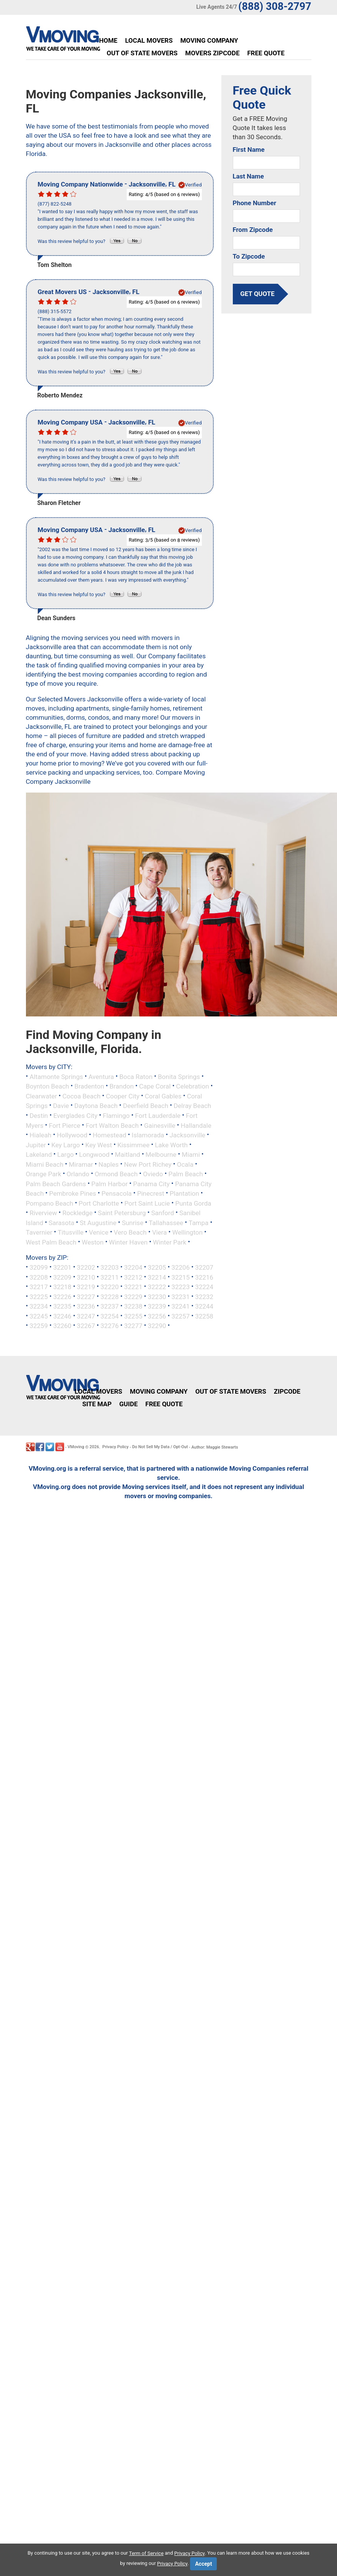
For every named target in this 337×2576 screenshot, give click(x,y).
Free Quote (266, 53)
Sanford (162, 1213)
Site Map (97, 1404)
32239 (157, 1306)
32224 (204, 1287)
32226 (62, 1296)
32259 (38, 1326)
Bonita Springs (179, 1076)
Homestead (109, 1135)
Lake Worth (171, 1144)
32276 (109, 1326)
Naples (108, 1164)
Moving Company (209, 40)
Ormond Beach (116, 1174)
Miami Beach (45, 1164)
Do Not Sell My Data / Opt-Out (160, 1446)
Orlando (77, 1174)
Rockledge (77, 1213)
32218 (62, 1287)
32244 (204, 1306)
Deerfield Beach (145, 1106)
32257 (180, 1316)
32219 (86, 1287)
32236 (86, 1306)
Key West (98, 1144)
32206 (180, 1267)
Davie (61, 1106)
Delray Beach (192, 1106)
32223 (180, 1287)
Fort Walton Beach (112, 1125)
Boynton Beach (47, 1086)
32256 (157, 1316)
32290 (157, 1326)
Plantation (184, 1193)
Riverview (43, 1213)
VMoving (76, 1446)
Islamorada (148, 1135)
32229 (133, 1296)
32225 (38, 1296)
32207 (204, 1267)
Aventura (101, 1076)
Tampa (198, 1222)
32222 (157, 1287)
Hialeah (40, 1135)
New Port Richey (147, 1164)
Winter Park (169, 1242)
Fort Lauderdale (158, 1115)
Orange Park (43, 1174)
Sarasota (61, 1222)
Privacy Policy (115, 1446)
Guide (128, 1404)
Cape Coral (155, 1086)
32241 (180, 1306)
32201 (62, 1267)
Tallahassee (166, 1222)
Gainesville (159, 1125)
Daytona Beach (96, 1106)
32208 (38, 1277)
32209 (62, 1277)
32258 (204, 1316)
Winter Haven (128, 1242)
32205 (157, 1267)
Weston (92, 1242)
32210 (86, 1277)
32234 (38, 1306)
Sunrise (133, 1222)
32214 (157, 1277)
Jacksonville (187, 1135)
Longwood (94, 1154)
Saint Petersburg (122, 1213)
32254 (109, 1316)
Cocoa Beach (81, 1096)
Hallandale (196, 1125)
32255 (133, 1316)
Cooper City (123, 1096)
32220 (109, 1287)
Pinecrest (150, 1193)
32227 (86, 1296)
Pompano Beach (49, 1203)
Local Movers (149, 40)
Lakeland (39, 1154)
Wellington (187, 1232)
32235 (62, 1306)
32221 (133, 1287)
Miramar (81, 1164)
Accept (203, 2564)
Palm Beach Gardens (56, 1183)
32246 (62, 1316)
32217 (38, 1287)
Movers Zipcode (212, 53)
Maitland (127, 1154)
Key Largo (65, 1144)
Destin (38, 1115)
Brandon (122, 1086)
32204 (133, 1267)
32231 (180, 1296)
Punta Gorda (193, 1203)
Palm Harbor (109, 1183)
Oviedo (153, 1174)
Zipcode (287, 1391)
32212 (133, 1277)
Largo (65, 1154)
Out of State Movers (142, 53)
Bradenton (89, 1086)
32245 (38, 1316)
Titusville (71, 1232)
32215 (180, 1277)
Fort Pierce (64, 1125)
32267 (86, 1326)
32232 (204, 1296)
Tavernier (39, 1232)
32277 (133, 1326)
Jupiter (36, 1144)
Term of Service (146, 2553)
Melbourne (160, 1154)
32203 (109, 1267)
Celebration (192, 1086)
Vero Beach (130, 1232)
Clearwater (41, 1096)
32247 (86, 1316)
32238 (133, 1306)
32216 (204, 1277)
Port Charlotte (99, 1203)
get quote (257, 293)
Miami (191, 1154)
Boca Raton (136, 1076)
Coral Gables (163, 1096)
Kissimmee (133, 1144)
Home (108, 40)
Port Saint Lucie (147, 1203)
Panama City (151, 1183)
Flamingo (116, 1115)
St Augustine (98, 1222)
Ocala (185, 1164)
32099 (38, 1267)
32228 (109, 1296)
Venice (98, 1232)
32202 (86, 1267)
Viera (159, 1232)
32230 (157, 1296)
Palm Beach (185, 1174)
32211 (109, 1277)
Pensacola (117, 1193)
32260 (62, 1326)
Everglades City (75, 1115)
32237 (109, 1306)
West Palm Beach (51, 1242)
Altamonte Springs (56, 1076)
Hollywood (72, 1135)
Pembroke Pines (72, 1193)
